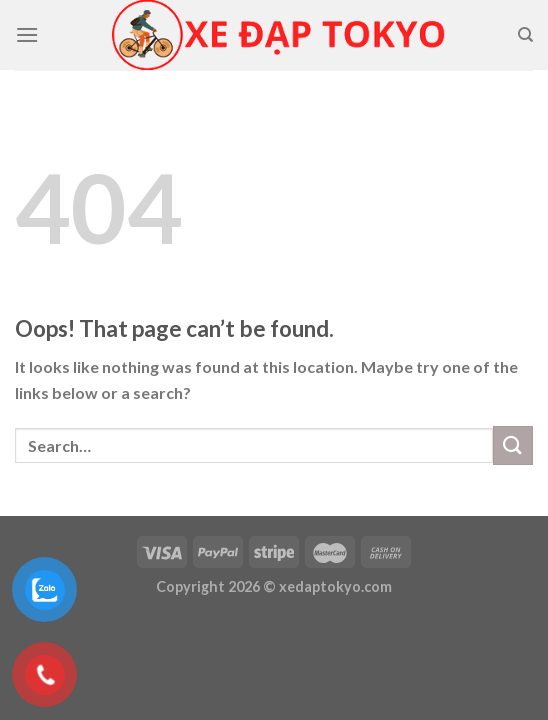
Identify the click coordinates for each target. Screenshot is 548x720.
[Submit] (513, 445)
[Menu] (27, 34)
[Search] (525, 35)
